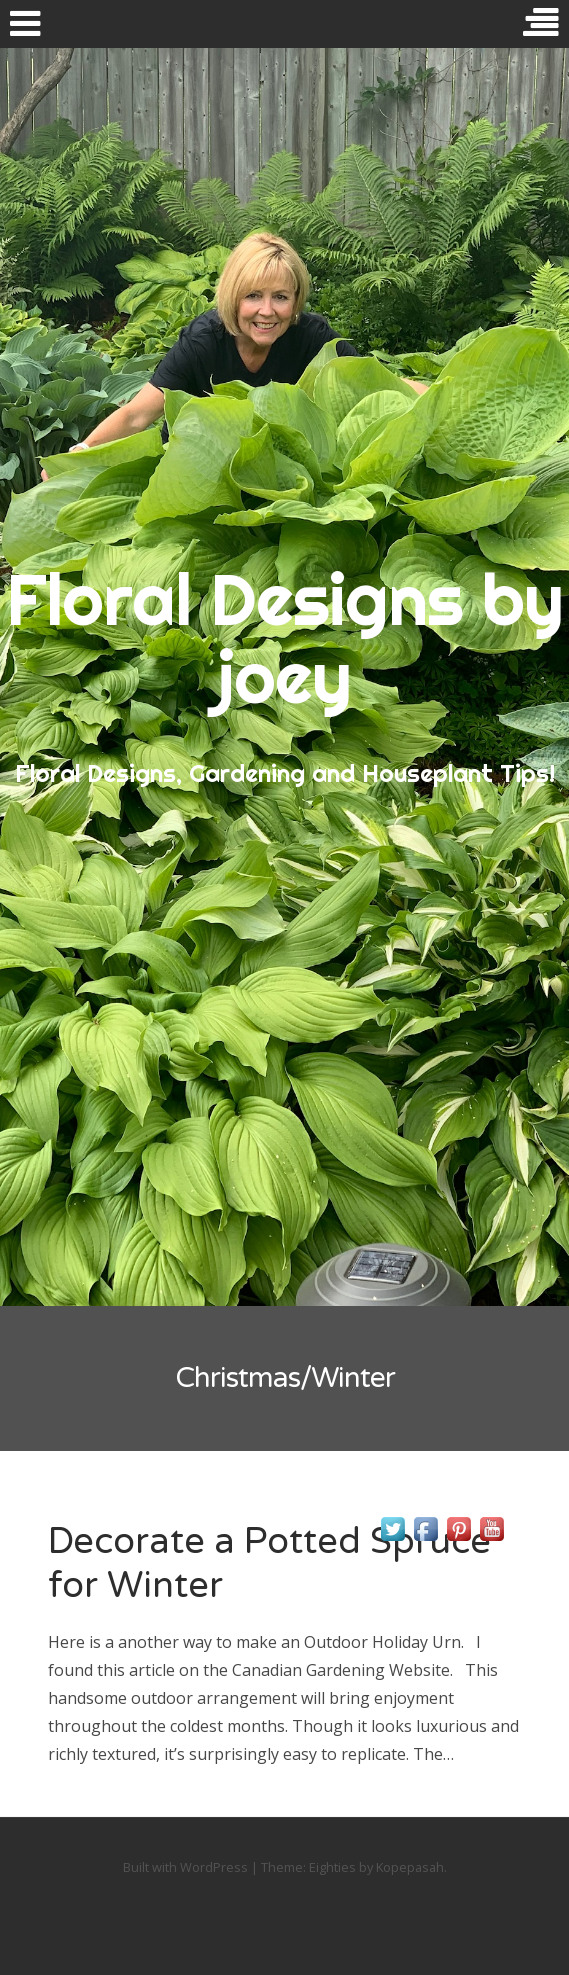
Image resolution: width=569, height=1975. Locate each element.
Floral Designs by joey (284, 638)
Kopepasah (410, 1867)
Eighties (332, 1867)
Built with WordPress (185, 1867)
